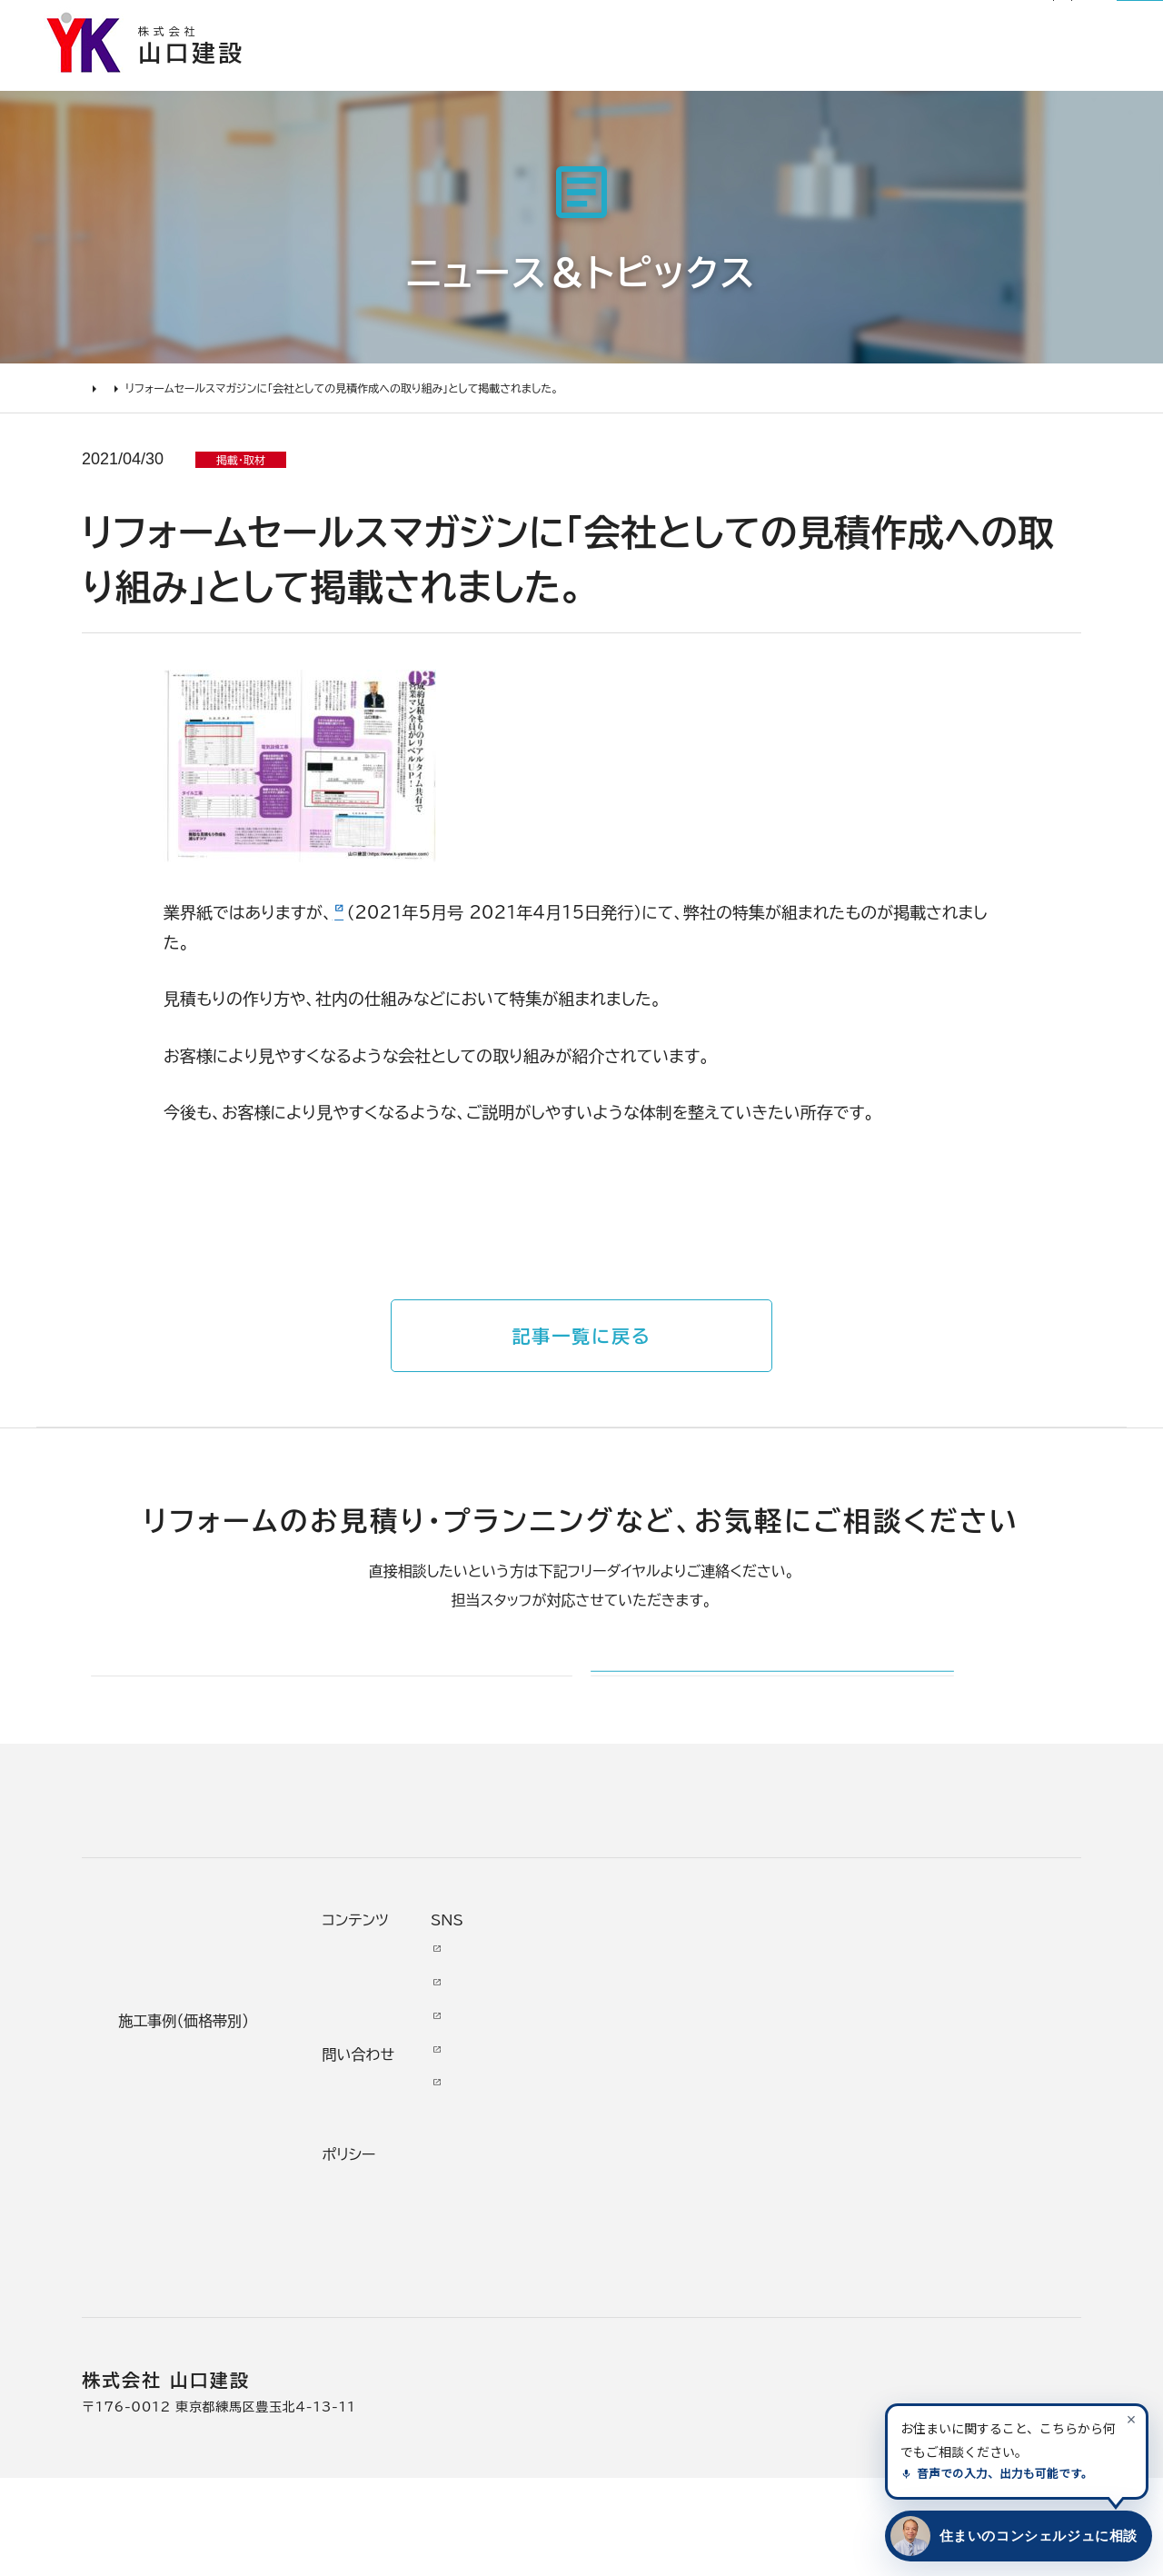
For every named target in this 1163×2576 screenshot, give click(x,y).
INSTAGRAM (962, 2112)
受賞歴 (606, 2185)
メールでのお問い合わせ (706, 1720)
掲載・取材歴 (626, 2218)
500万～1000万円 (428, 2218)
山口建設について (1063, 77)
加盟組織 (614, 2151)
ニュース (773, 2045)
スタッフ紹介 (627, 2251)
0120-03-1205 (903, 25)
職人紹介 (614, 2285)
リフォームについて (887, 77)
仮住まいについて (176, 2151)
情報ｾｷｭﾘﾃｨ (786, 2313)
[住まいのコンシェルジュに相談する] (1014, 2536)
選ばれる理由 (478, 77)
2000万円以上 (410, 2151)
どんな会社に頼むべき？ (199, 2084)
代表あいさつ (630, 2084)
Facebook (951, 2079)
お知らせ (586, 24)
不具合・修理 (788, 2212)
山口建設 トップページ (153, 1893)
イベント (772, 2112)
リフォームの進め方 (180, 2051)
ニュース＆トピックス (189, 405)
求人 (598, 2352)
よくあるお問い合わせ (190, 2218)
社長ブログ (770, 24)
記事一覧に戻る (581, 1347)
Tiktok (936, 2180)
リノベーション (403, 2051)
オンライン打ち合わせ (188, 2185)
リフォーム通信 (675, 24)
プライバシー (788, 2280)
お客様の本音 (727, 77)
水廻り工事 (392, 2084)
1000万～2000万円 (434, 2185)
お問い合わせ (792, 2180)
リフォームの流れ (173, 2118)
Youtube (946, 2045)
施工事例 (602, 77)
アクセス (611, 2319)
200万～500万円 (422, 2251)
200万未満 (396, 2285)
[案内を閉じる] (1131, 2419)
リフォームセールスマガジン (432, 923)
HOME (100, 405)
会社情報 (614, 2051)
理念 (598, 2118)
